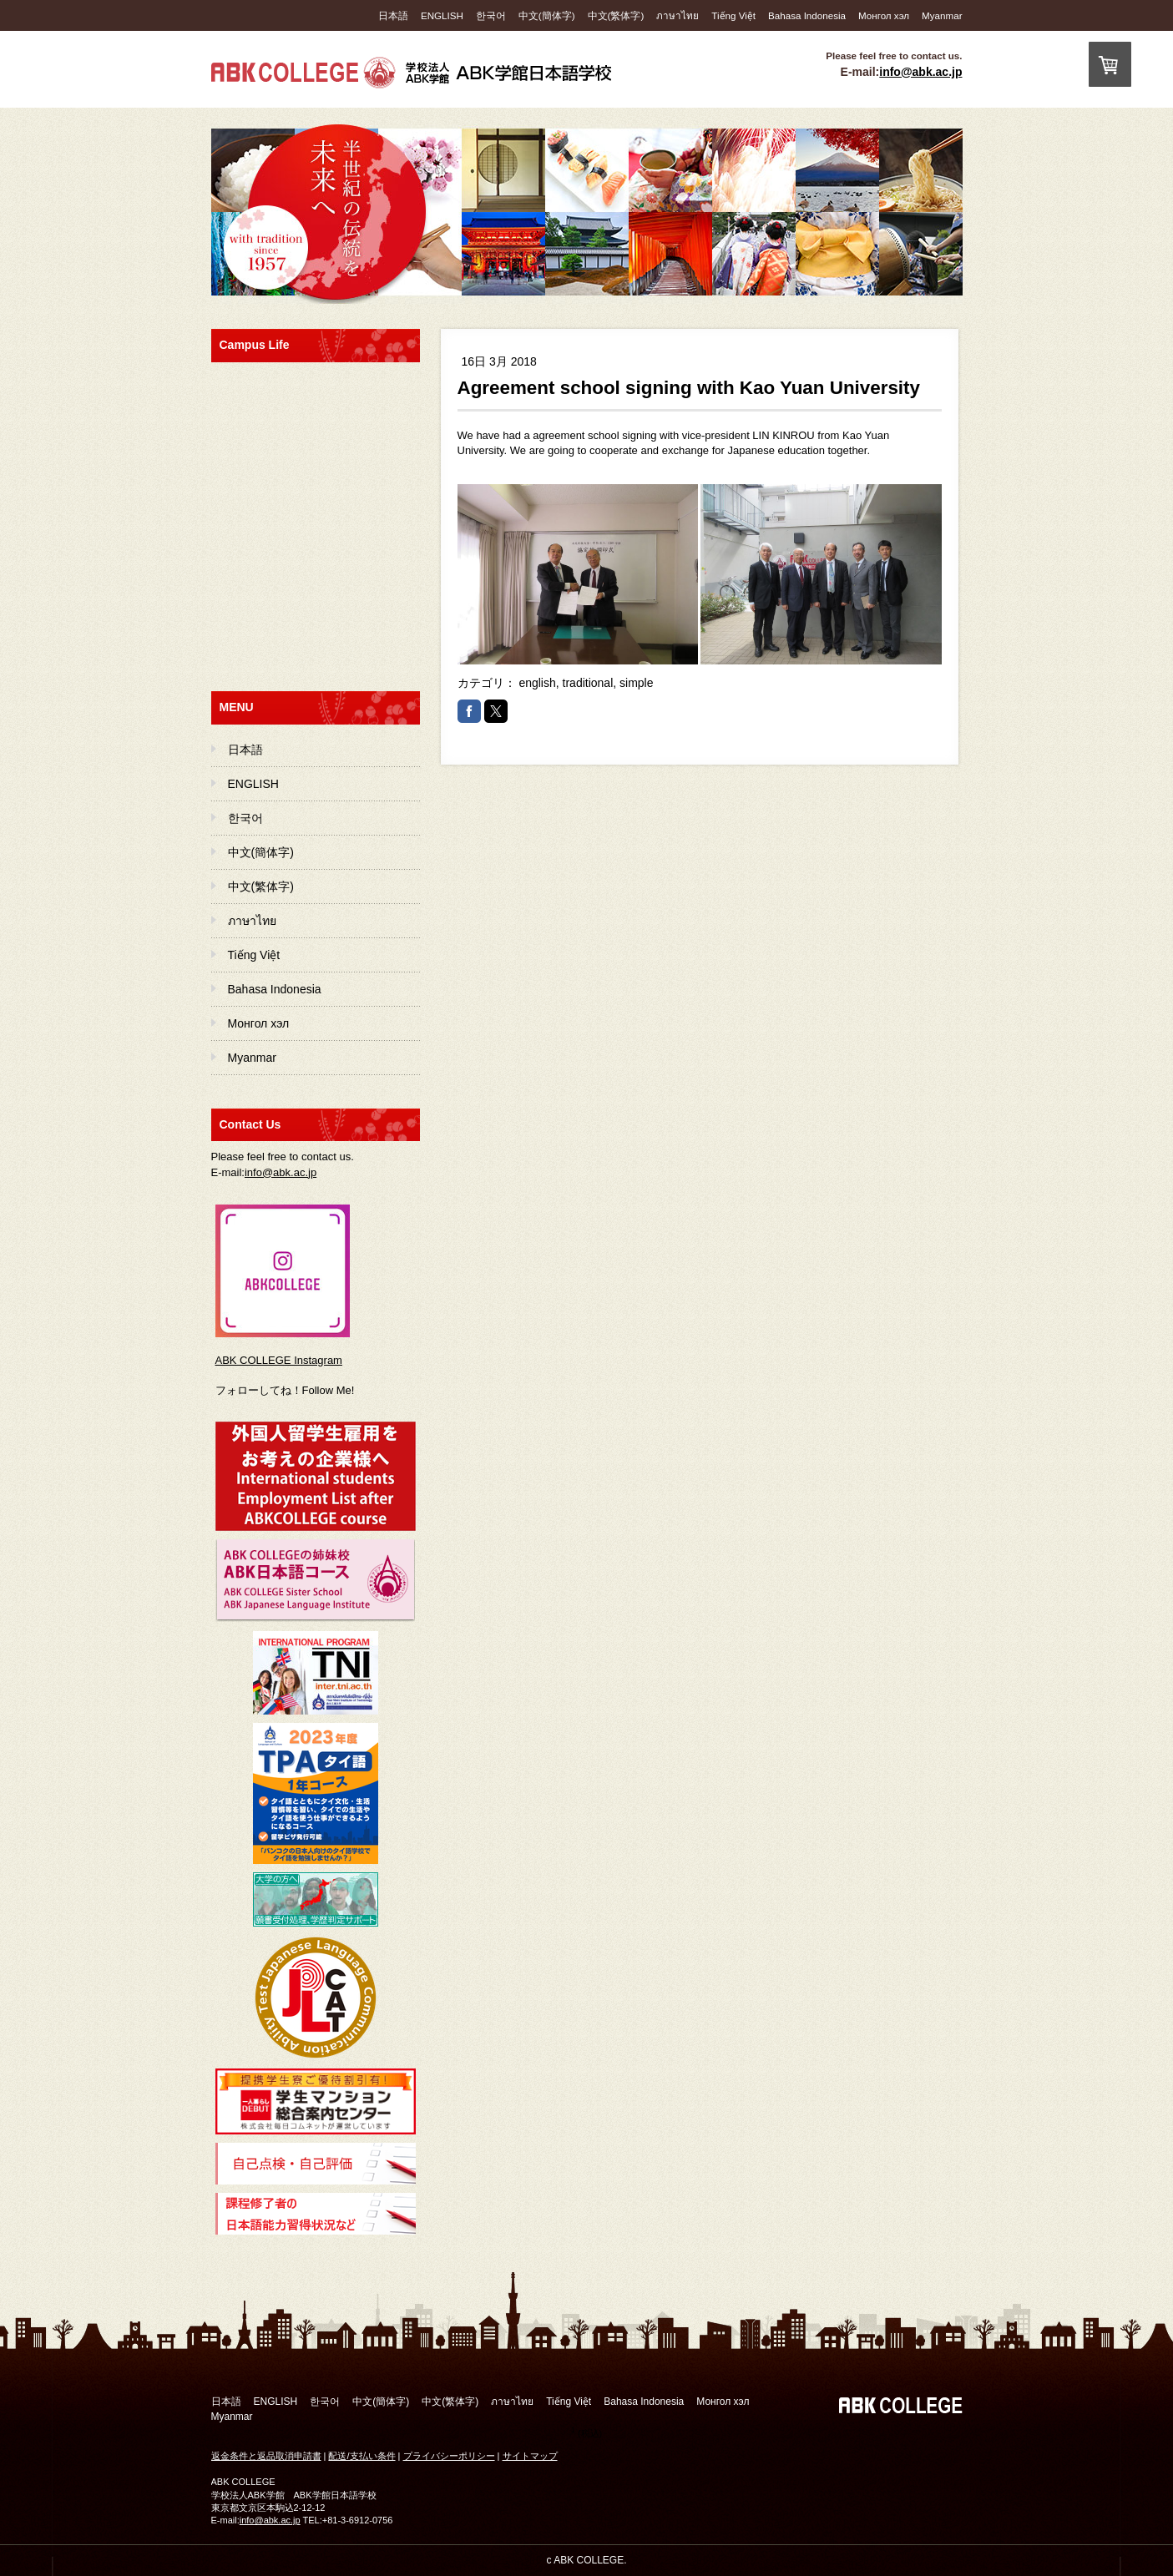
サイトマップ (530, 2456)
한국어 (491, 15)
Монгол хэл (883, 15)
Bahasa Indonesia (807, 15)
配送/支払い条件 (361, 2456)
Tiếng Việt (733, 15)
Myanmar (942, 15)
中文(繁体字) (616, 15)
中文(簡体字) (546, 15)
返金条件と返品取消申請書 (266, 2456)
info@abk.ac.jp (920, 71)
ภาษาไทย (677, 15)
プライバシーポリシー (449, 2456)
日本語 (393, 15)
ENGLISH (442, 15)
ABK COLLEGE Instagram (278, 1360)
